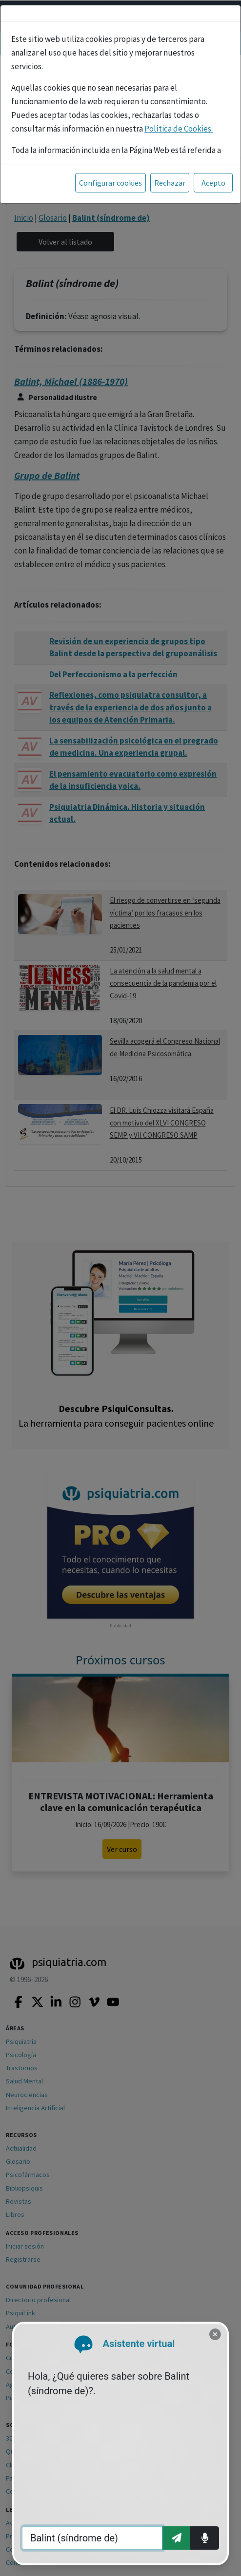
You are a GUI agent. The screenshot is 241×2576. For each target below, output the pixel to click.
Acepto (213, 183)
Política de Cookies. (178, 128)
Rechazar (169, 183)
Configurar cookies (110, 183)
